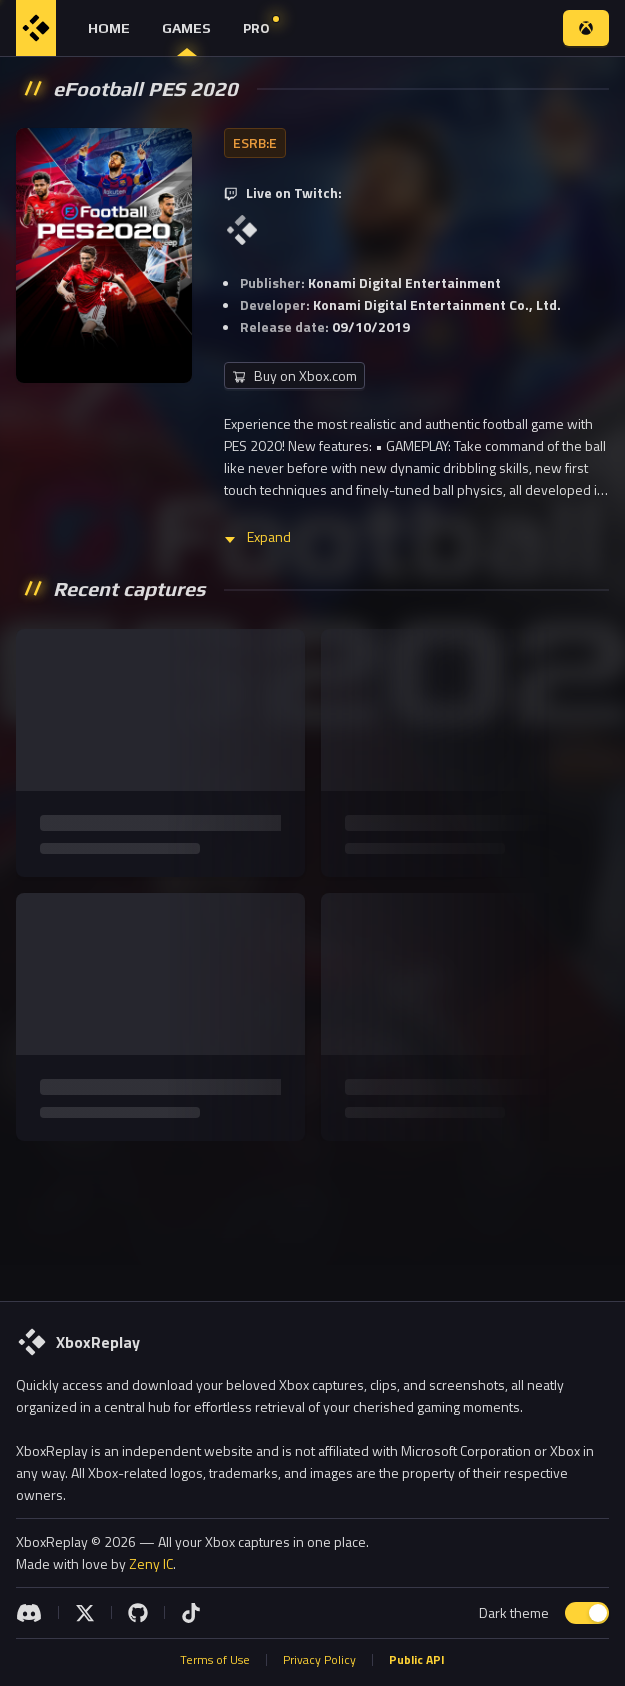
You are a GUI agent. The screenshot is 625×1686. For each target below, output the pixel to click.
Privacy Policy (319, 1660)
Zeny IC (151, 1563)
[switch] (587, 1613)
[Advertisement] (312, 1217)
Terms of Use (215, 1660)
